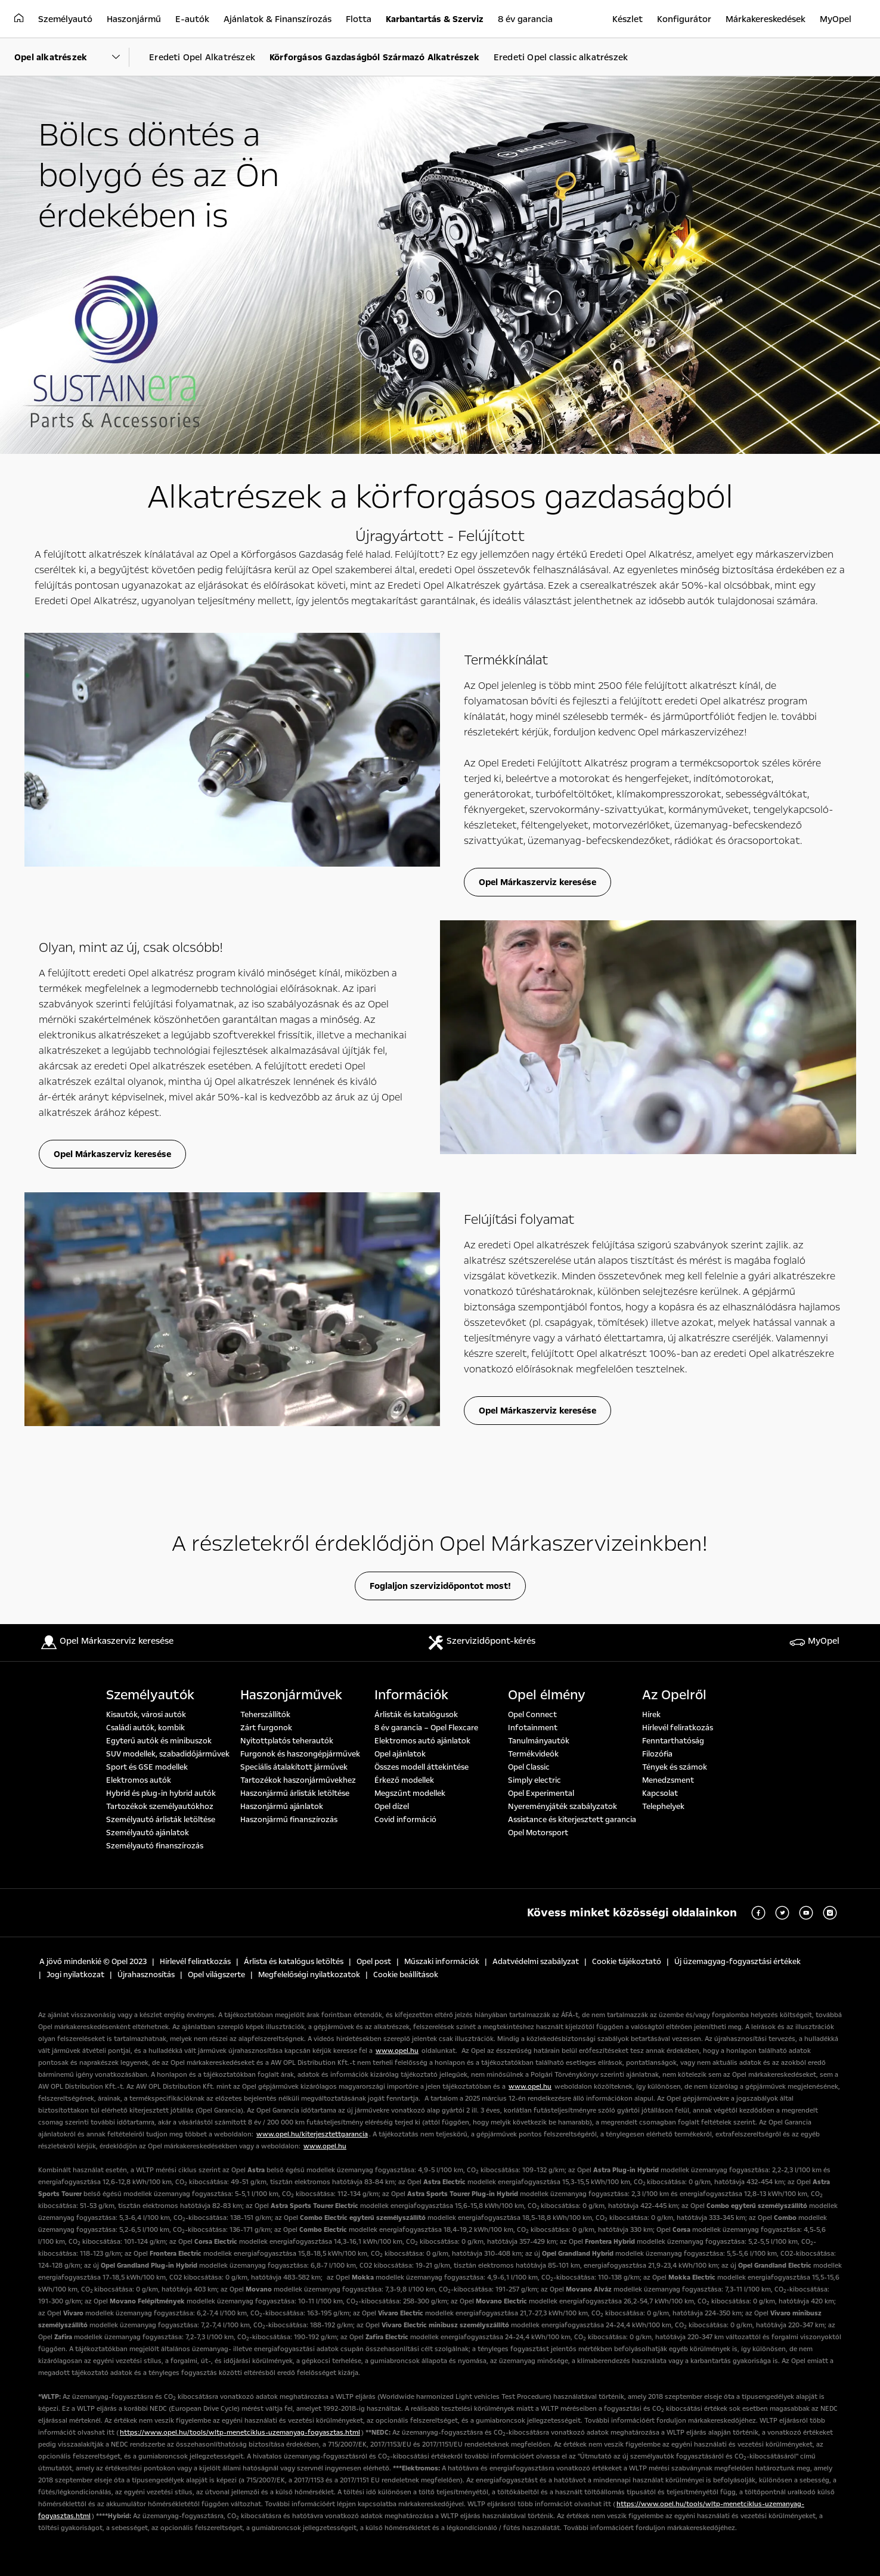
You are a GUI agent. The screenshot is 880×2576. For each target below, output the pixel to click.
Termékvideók (533, 1754)
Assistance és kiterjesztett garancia (572, 1819)
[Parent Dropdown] (71, 57)
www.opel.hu (397, 2050)
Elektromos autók (138, 1780)
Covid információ (405, 1819)
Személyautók (150, 1695)
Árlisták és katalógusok (416, 1714)
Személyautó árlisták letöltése (160, 1819)
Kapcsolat (660, 1793)
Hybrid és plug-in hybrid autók (161, 1793)
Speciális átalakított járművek (294, 1767)
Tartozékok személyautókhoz (159, 1806)
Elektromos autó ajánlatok (422, 1741)
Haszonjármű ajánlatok (281, 1806)
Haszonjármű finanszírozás (288, 1819)
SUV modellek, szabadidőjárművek (168, 1754)
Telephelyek (663, 1806)
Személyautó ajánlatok (147, 1832)
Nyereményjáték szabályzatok (562, 1806)
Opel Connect (532, 1714)
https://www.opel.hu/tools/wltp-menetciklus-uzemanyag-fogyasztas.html (240, 2432)
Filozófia (657, 1754)
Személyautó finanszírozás (154, 1846)
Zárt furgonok (266, 1728)
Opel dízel (391, 1806)
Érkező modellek (404, 1780)
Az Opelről (674, 1695)
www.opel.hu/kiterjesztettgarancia (312, 2134)
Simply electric (534, 1780)
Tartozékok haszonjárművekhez (298, 1780)
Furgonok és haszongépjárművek (300, 1754)
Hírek (651, 1714)
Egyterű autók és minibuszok (159, 1741)
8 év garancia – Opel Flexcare (426, 1728)
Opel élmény (546, 1695)
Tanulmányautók (538, 1741)
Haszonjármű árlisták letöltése (294, 1793)
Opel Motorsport (538, 1832)
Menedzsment (668, 1780)
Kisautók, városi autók (146, 1714)
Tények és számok (674, 1767)
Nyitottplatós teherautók (286, 1741)
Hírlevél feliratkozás (677, 1728)
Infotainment (532, 1728)
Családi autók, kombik (145, 1728)
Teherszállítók (265, 1714)
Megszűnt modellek (409, 1793)
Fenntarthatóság (673, 1741)
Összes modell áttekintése (421, 1767)
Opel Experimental (541, 1793)
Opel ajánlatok (400, 1754)
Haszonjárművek (291, 1695)
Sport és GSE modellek (147, 1767)
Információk (411, 1695)
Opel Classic (529, 1767)
